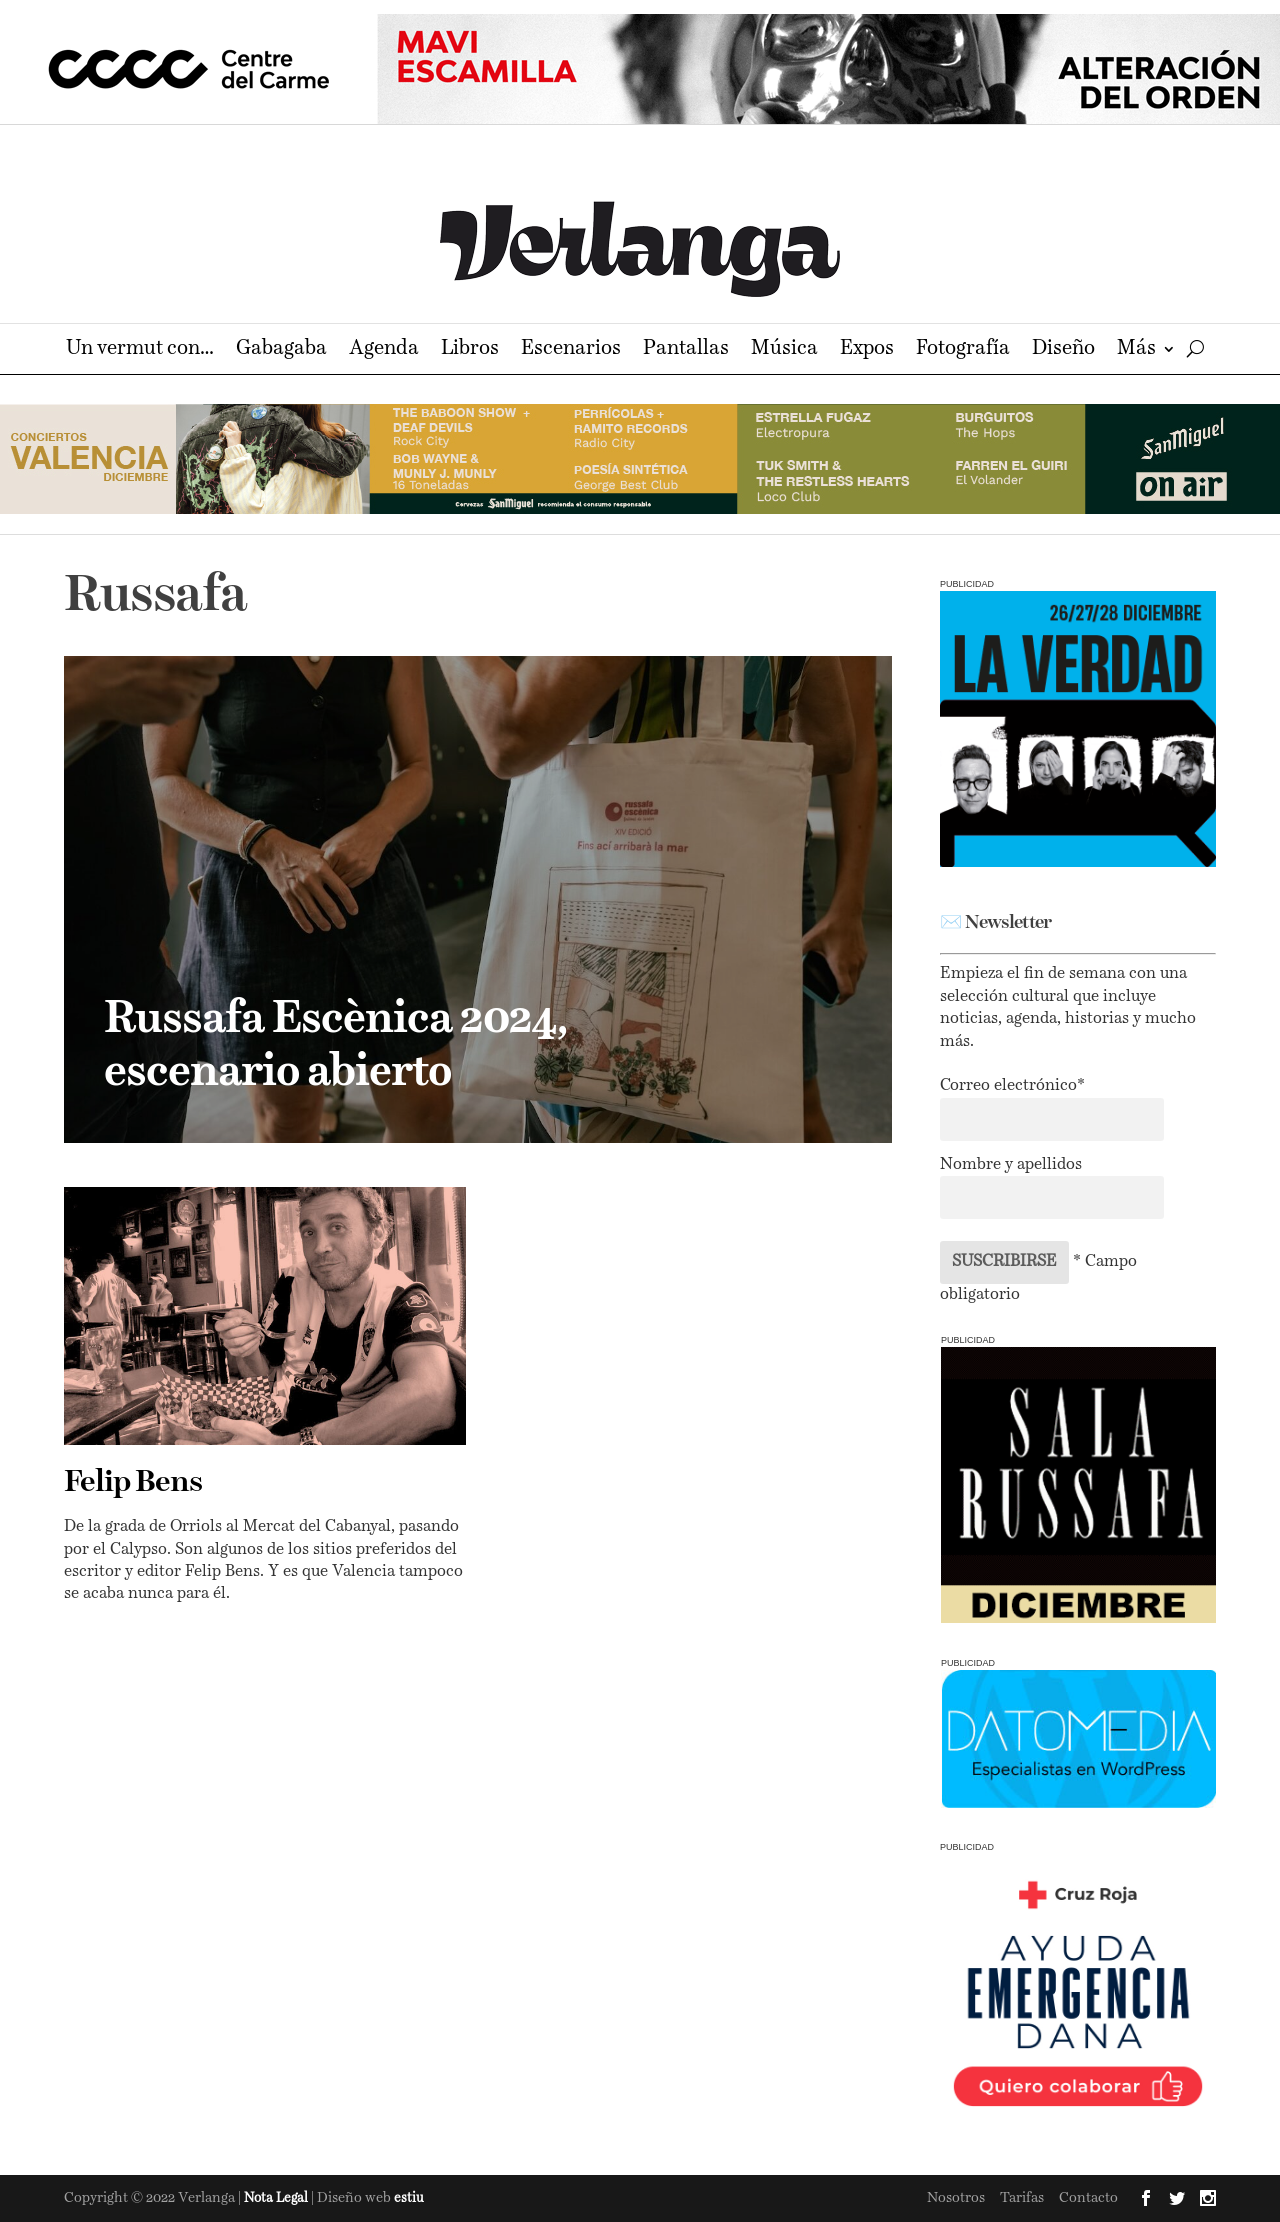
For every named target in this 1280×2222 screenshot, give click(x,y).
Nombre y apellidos (1011, 1165)
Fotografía (963, 350)
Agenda (384, 350)
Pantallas (686, 350)
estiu (409, 2198)
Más (1136, 350)
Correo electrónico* (1012, 1086)
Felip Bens (133, 1483)
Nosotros (956, 2198)
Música (784, 350)
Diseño (1063, 350)
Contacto (1088, 2198)
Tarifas (1022, 2198)
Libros (470, 350)
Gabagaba (281, 350)
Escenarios (571, 350)
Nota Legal (277, 2198)
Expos (867, 350)
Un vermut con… (140, 350)
